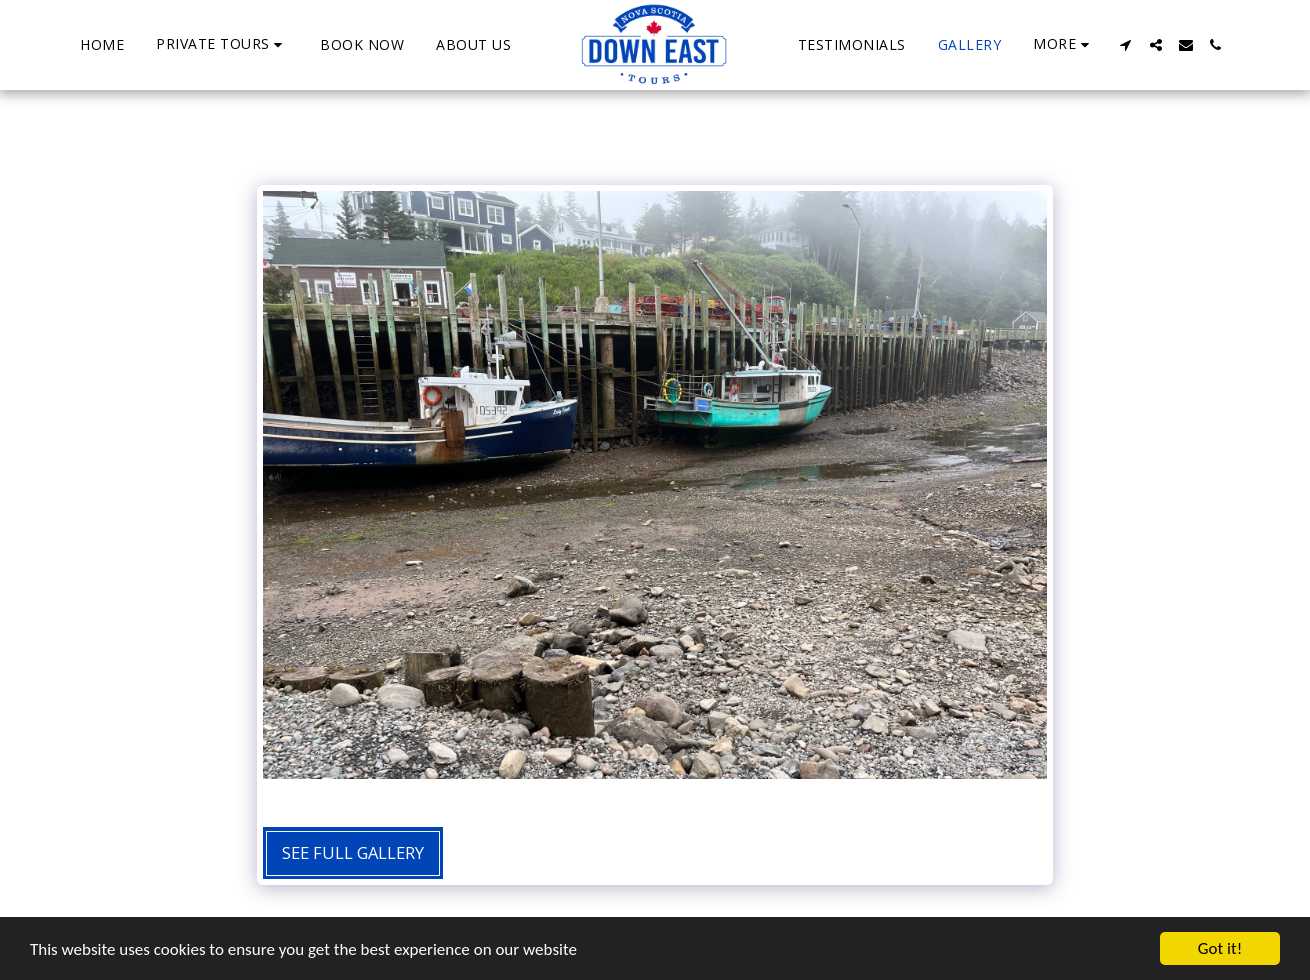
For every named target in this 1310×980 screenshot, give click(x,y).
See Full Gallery (353, 852)
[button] (222, 44)
